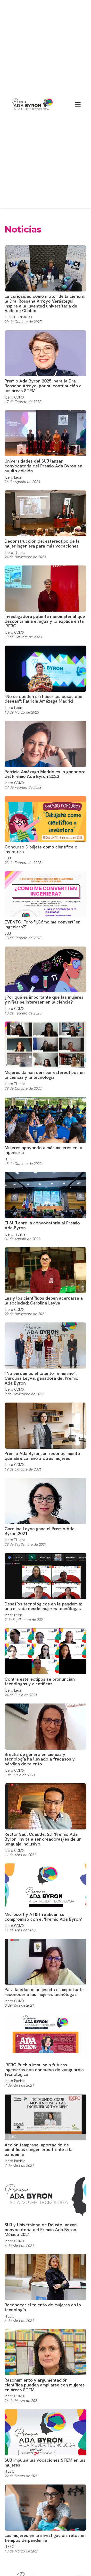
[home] (31, 104)
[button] (77, 104)
